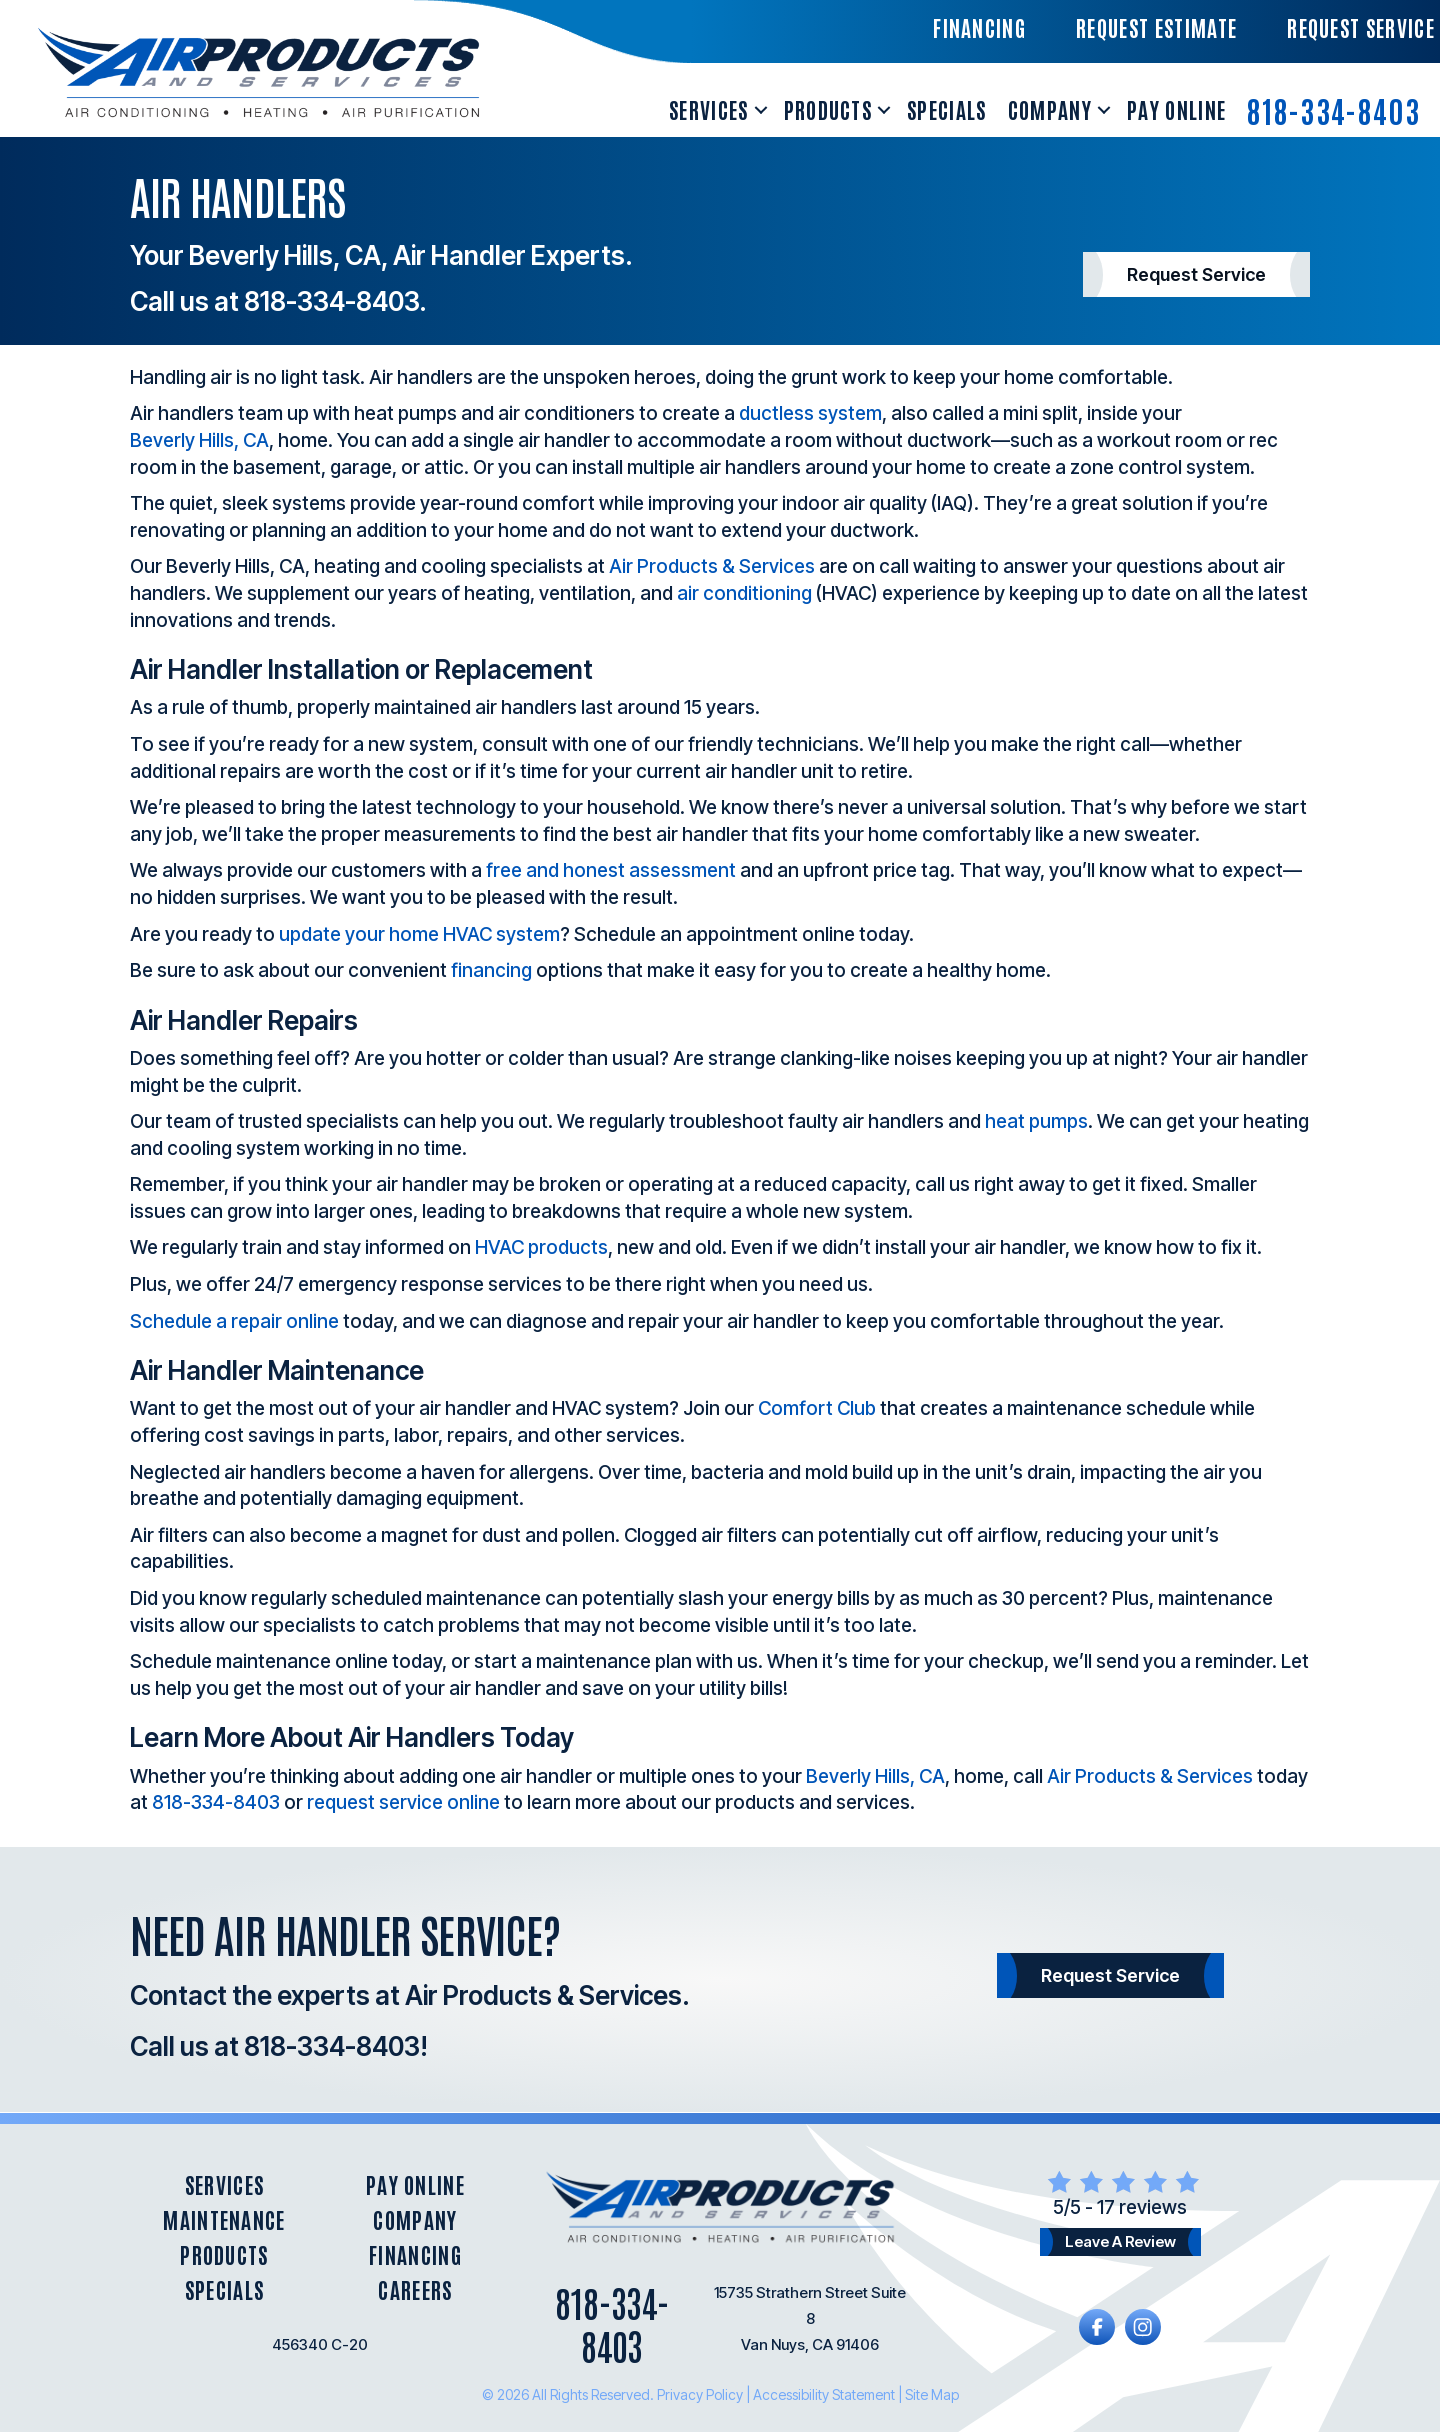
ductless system (810, 413)
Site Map (932, 2394)
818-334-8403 (1333, 109)
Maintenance (224, 2219)
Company (1050, 109)
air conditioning (744, 593)
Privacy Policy (700, 2394)
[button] (761, 109)
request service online (403, 1802)
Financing (415, 2254)
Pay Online (1176, 109)
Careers (415, 2289)
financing (491, 970)
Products (828, 109)
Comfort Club (817, 1408)
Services (709, 109)
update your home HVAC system (419, 934)
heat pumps (1036, 1121)
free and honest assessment (611, 870)
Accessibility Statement (824, 2394)
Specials (947, 109)
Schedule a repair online (234, 1321)
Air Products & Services (712, 566)
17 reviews (1142, 2207)
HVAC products (541, 1247)
